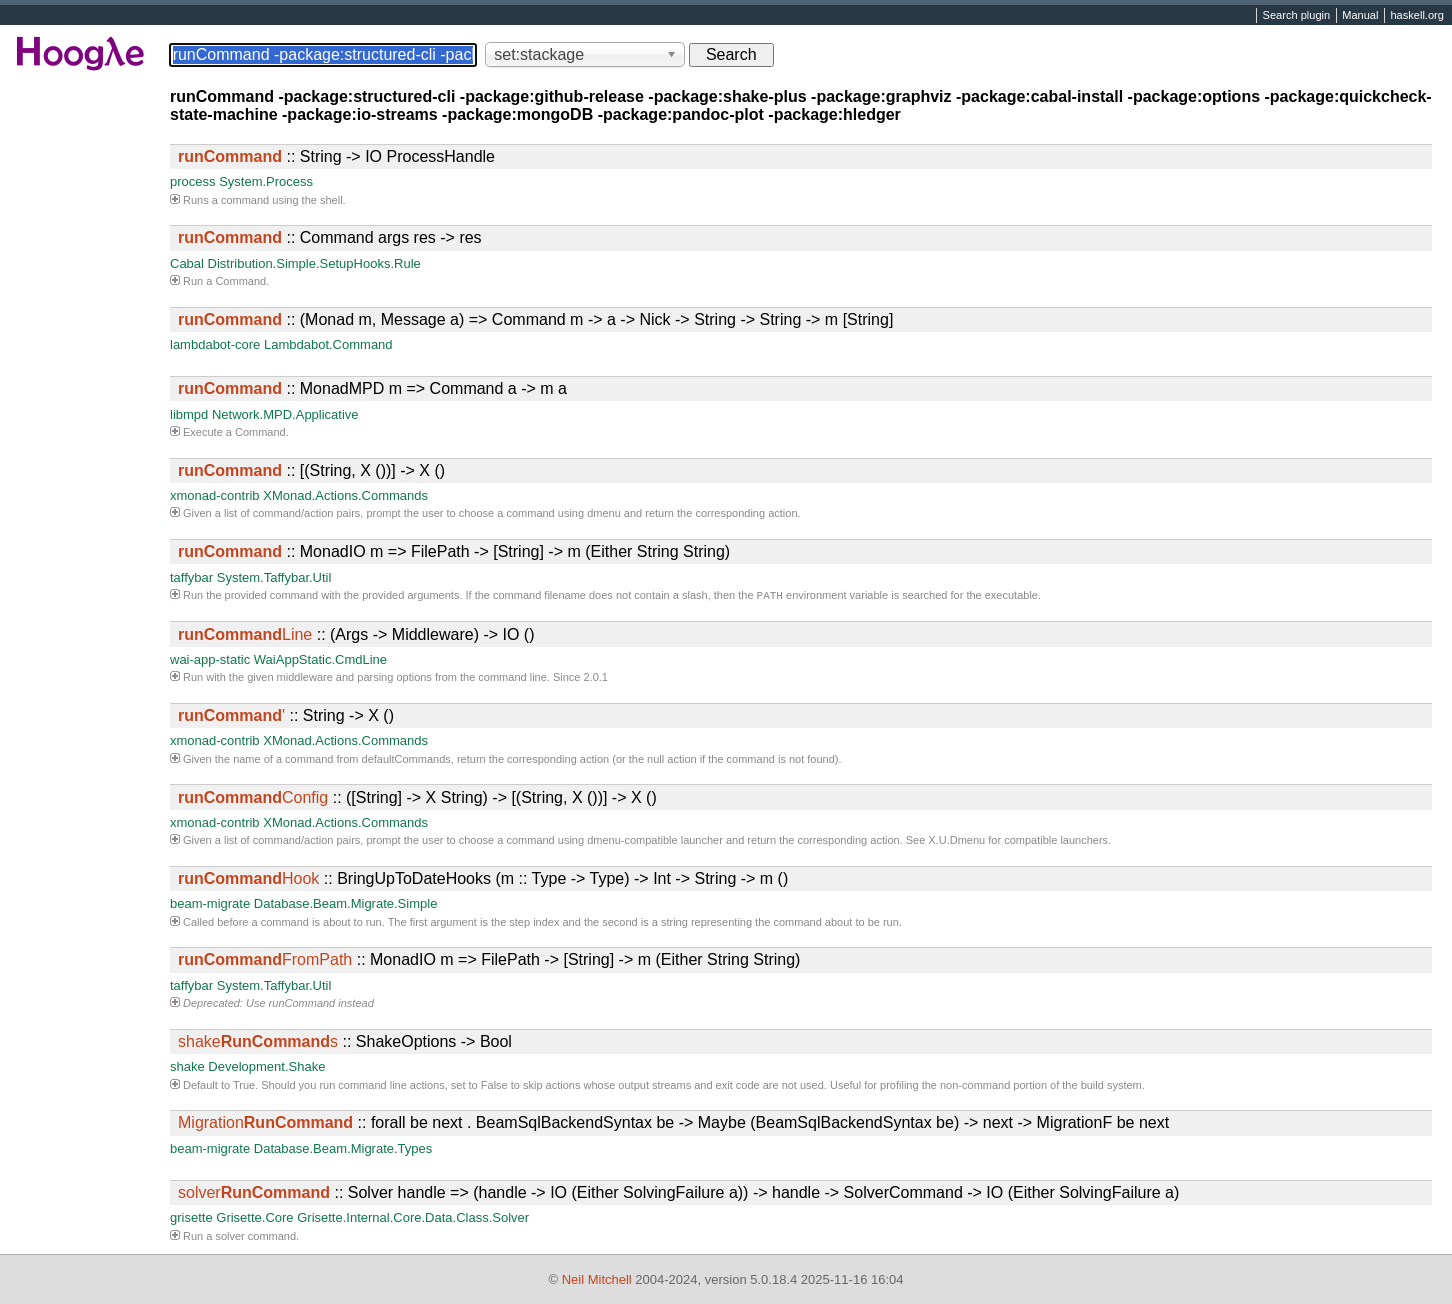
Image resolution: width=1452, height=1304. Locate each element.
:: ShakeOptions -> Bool (345, 1043)
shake (187, 1068)
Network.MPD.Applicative (285, 414)
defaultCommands (406, 761)
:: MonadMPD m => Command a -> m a (372, 388)
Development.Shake (266, 1068)
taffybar (191, 577)
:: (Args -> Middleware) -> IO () (356, 636)
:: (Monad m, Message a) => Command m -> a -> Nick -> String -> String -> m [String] (535, 319)
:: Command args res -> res (330, 237)
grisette (191, 1219)
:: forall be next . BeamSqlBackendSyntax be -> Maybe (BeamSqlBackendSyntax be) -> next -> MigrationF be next (673, 1124)
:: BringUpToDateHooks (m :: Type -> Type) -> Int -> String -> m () (483, 880)
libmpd (189, 414)
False (494, 1087)
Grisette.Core (254, 1219)
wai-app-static (210, 661)
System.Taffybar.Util (274, 577)
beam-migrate (210, 905)
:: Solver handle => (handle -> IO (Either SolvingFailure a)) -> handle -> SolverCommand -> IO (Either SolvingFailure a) (678, 1194)
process (193, 181)
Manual (1360, 16)
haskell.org (1416, 16)
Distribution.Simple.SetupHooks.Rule (314, 263)
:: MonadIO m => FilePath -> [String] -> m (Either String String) (454, 551)
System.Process (266, 181)
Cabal (187, 263)
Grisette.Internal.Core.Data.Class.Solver (413, 1219)
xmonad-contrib (215, 495)
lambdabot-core (215, 344)
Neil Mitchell (597, 1279)
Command (240, 281)
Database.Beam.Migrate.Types (343, 1150)
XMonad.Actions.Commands (345, 495)
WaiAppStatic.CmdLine (320, 661)
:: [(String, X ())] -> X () (311, 470)
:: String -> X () (286, 717)
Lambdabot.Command (328, 344)
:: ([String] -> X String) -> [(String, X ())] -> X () (417, 799)
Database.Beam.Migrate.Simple (346, 905)
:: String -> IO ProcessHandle (336, 156)
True (244, 1087)
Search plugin (1297, 16)
